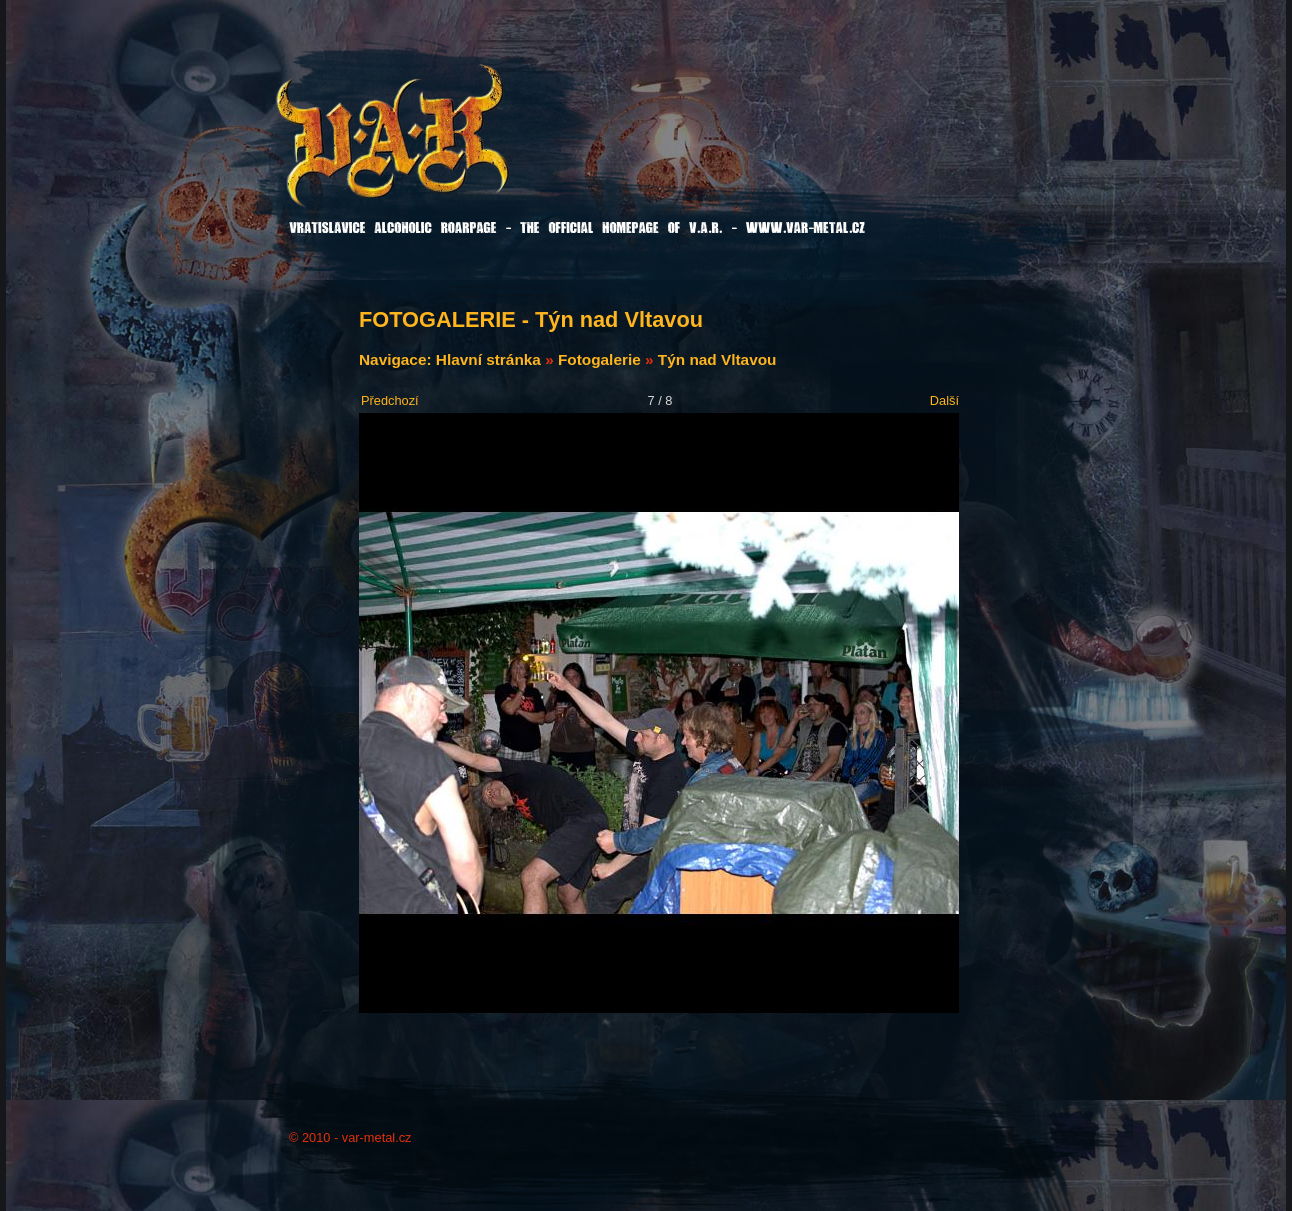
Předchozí (390, 400)
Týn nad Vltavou (717, 359)
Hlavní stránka (488, 359)
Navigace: (397, 359)
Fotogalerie (599, 359)
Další (944, 400)
